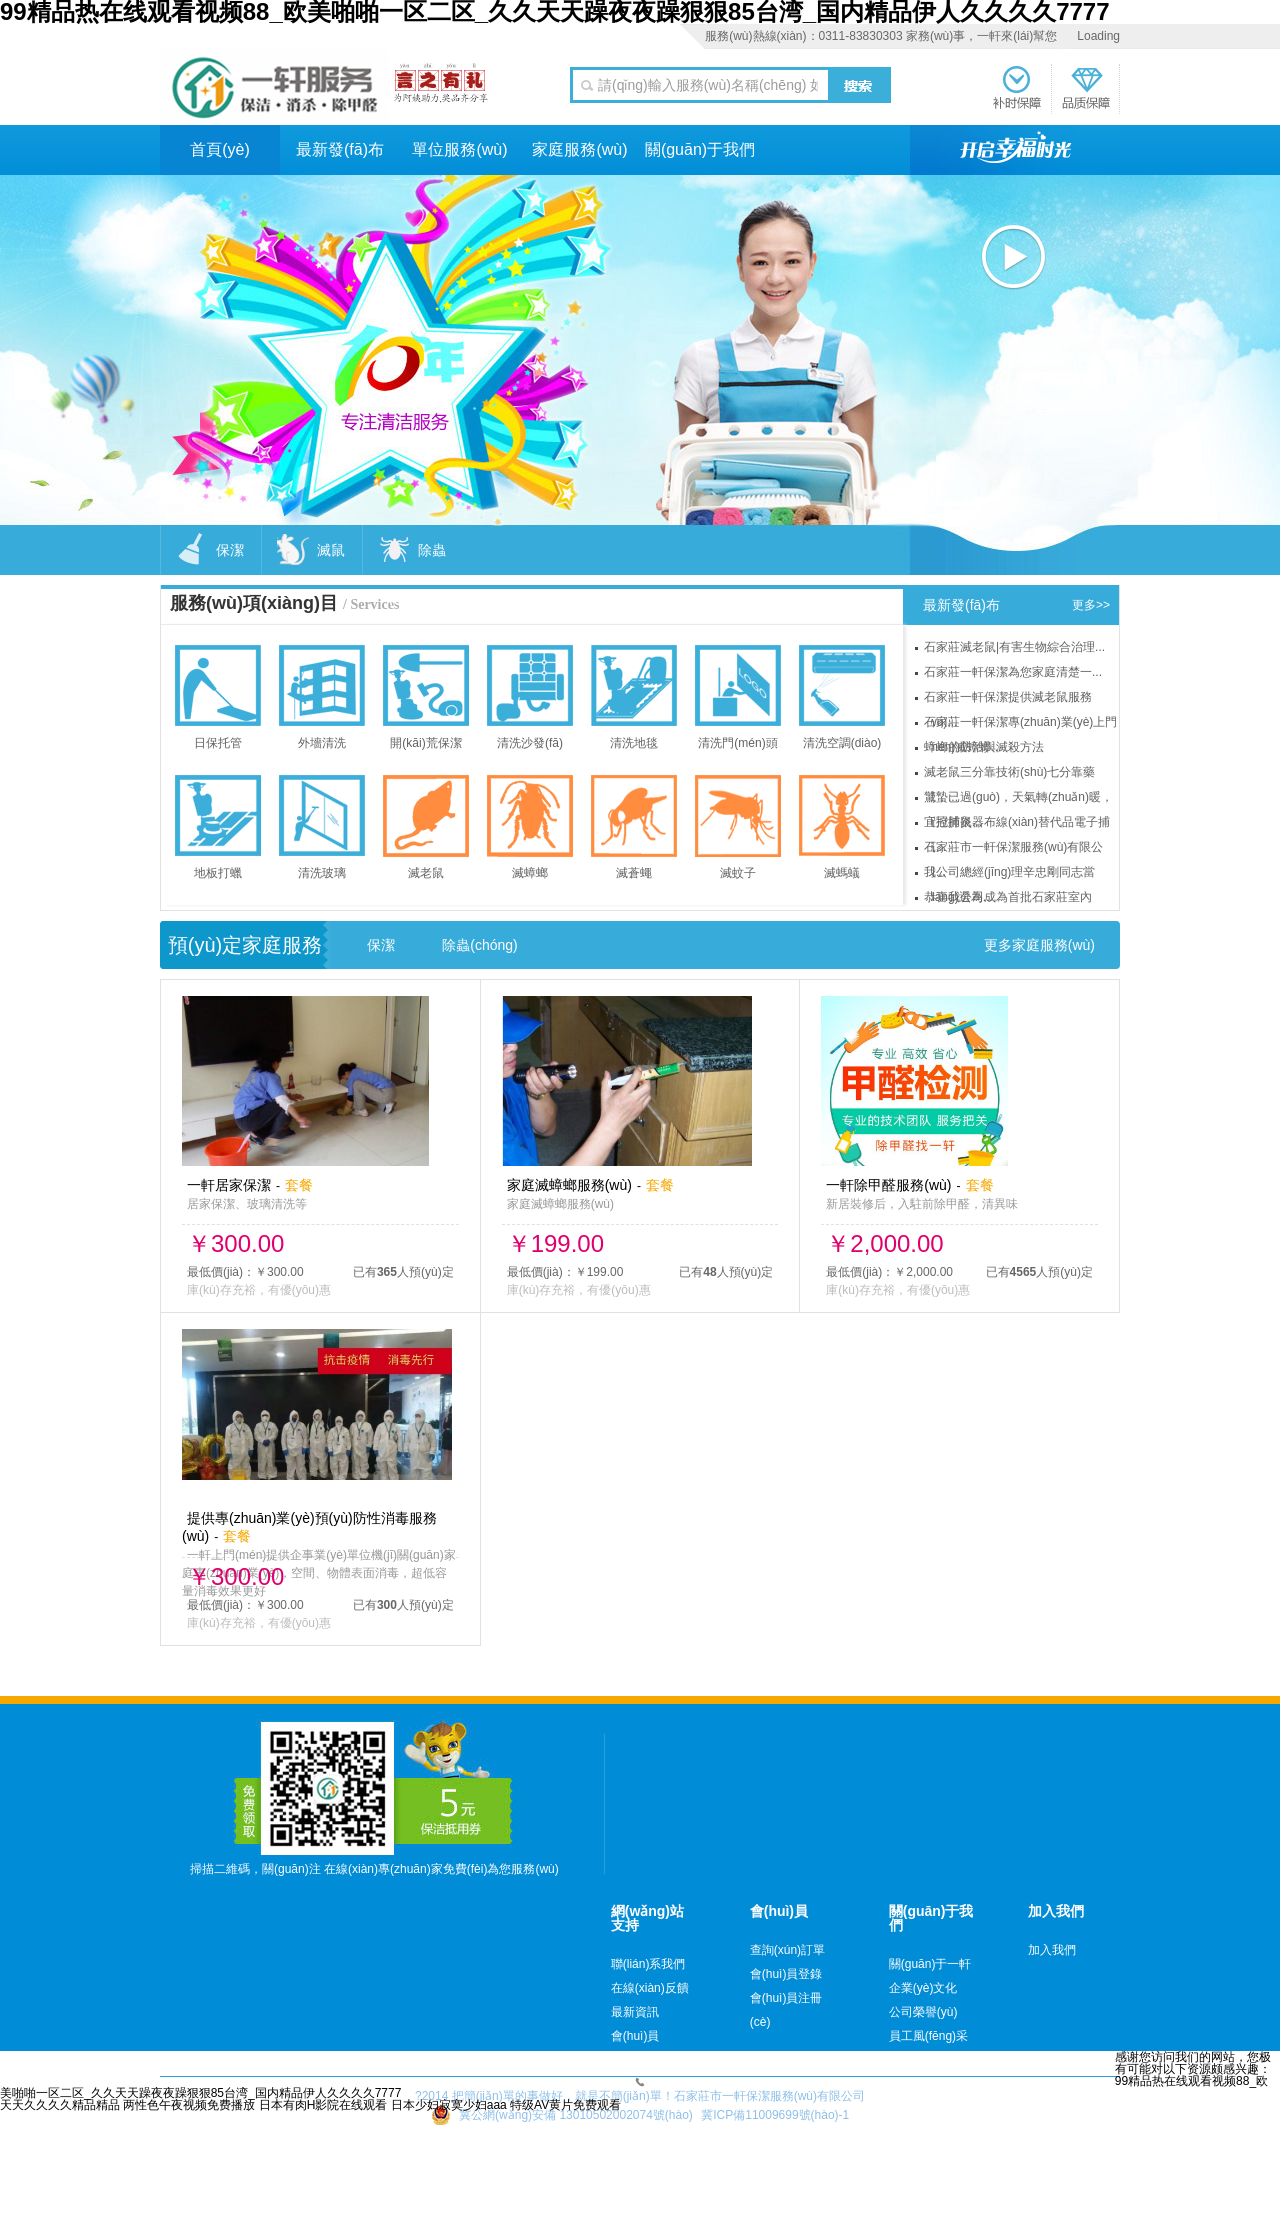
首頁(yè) (220, 149)
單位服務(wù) (459, 149)
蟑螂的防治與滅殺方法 (984, 747)
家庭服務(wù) (579, 149)
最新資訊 (635, 2012)
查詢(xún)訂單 (787, 1950)
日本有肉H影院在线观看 (323, 2105)
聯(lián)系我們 (648, 1964)
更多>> (1091, 605)
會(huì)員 (635, 2036)
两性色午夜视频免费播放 (189, 2105)
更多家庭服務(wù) (1039, 945)
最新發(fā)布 (340, 149)
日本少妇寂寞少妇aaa (449, 2105)
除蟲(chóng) (479, 945)
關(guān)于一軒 (930, 1964)
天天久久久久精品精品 (60, 2105)
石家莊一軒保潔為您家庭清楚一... (1013, 672)
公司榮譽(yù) (923, 2012)
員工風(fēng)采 (928, 2036)
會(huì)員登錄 (786, 1974)
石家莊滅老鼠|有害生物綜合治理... (1014, 647)
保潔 (381, 945)
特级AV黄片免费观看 (565, 2105)
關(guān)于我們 (700, 149)
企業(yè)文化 (923, 1988)
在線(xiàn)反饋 (650, 1988)
